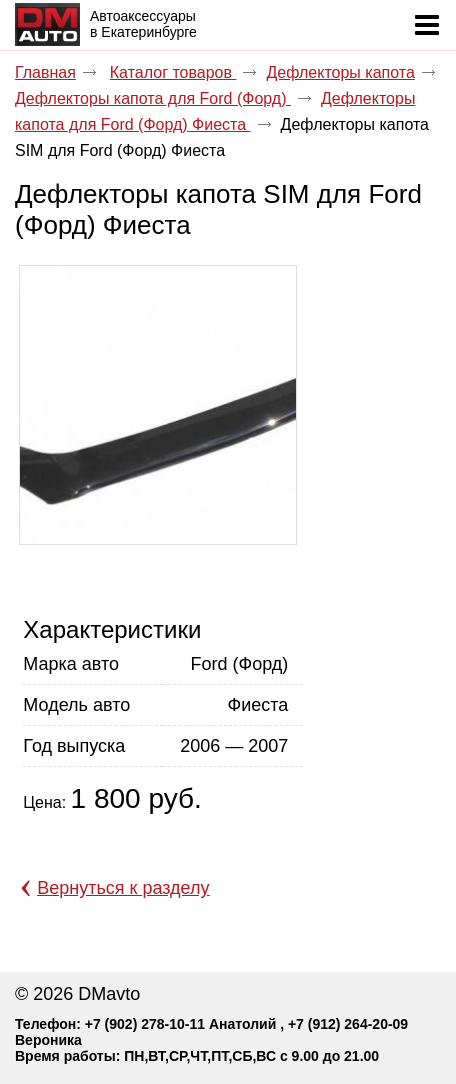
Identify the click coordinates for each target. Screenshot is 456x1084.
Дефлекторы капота (340, 72)
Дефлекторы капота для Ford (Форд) (153, 98)
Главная (45, 72)
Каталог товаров (173, 72)
